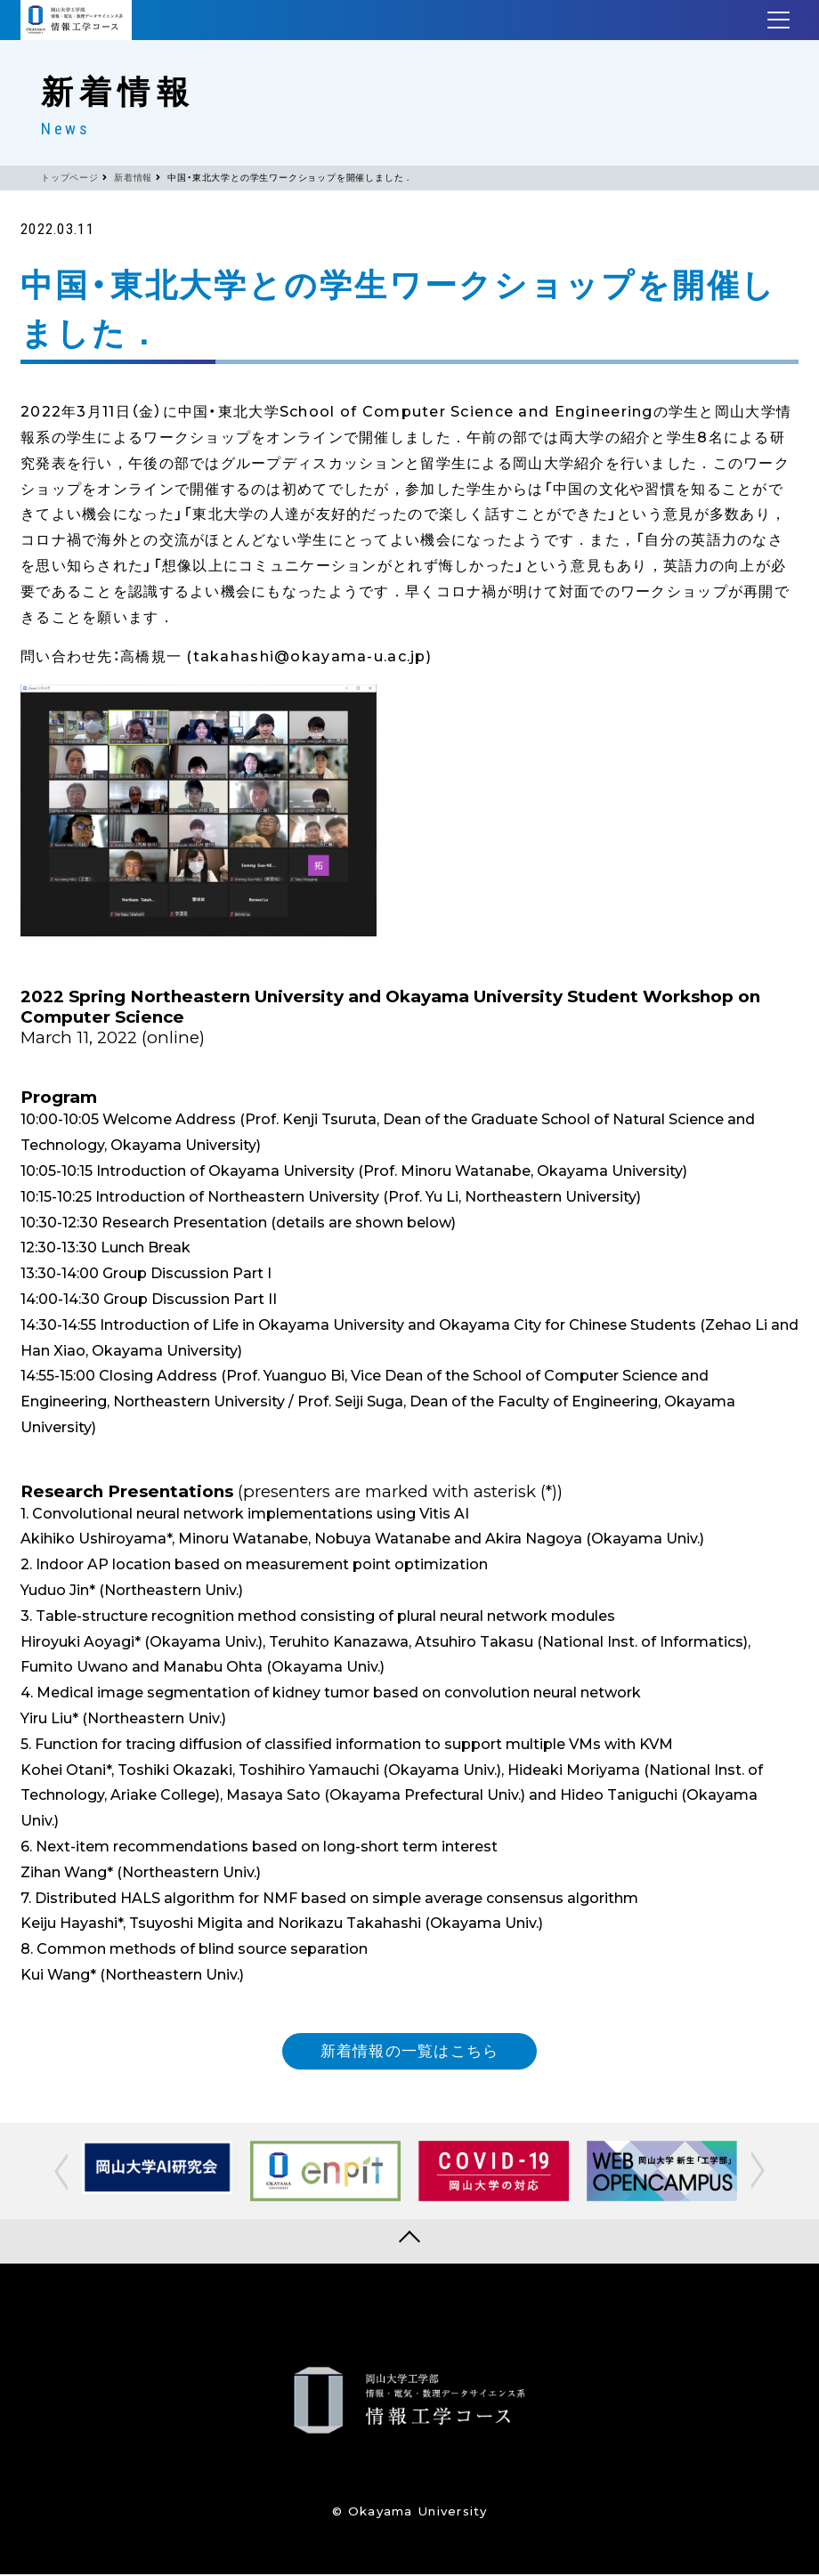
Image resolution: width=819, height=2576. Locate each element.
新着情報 (133, 177)
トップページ (70, 177)
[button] (60, 2172)
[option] (157, 2169)
